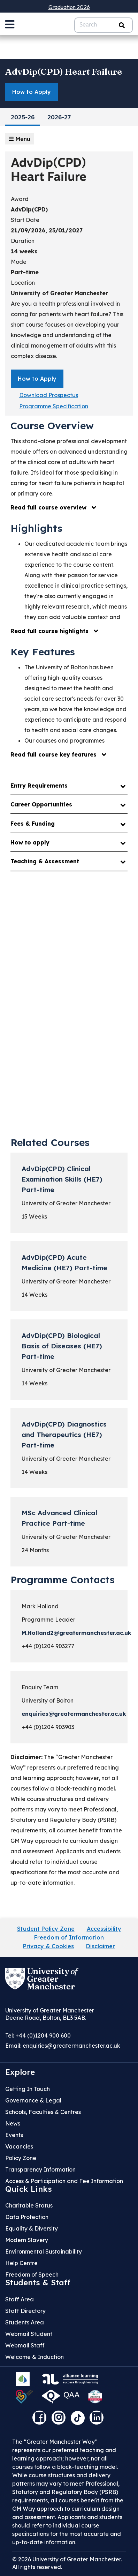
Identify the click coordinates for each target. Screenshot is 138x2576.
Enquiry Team (40, 1687)
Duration (22, 240)
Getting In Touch (27, 2088)
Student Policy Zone (46, 1928)
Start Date (25, 219)
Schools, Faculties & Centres (43, 2111)
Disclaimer (100, 1946)
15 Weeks (34, 1216)
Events (14, 2134)
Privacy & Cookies (48, 1946)
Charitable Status (29, 2205)
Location (23, 282)
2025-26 (22, 118)
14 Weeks (34, 1294)
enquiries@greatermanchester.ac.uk (74, 1713)
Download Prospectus (48, 395)
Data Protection (26, 2216)
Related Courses (50, 1142)
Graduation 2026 (69, 6)
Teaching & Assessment (44, 861)
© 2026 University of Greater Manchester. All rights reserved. (67, 2563)
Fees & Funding (32, 823)
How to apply (29, 842)
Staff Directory (25, 2310)
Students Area (24, 2322)
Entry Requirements (39, 785)
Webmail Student (28, 2333)
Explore (20, 2072)
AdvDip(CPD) (29, 209)
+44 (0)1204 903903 (48, 1726)
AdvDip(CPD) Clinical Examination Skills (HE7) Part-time (62, 1179)
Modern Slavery (26, 2239)
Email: (62, 2045)
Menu (19, 138)
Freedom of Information (69, 1937)
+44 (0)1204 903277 (48, 1646)
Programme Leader (48, 1619)
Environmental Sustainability (43, 2251)
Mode (18, 261)
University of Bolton (48, 1700)
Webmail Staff (25, 2345)
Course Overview (52, 426)
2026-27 (59, 118)
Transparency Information (40, 2169)
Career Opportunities (41, 804)
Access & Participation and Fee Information (64, 2180)
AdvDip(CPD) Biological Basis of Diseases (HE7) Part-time (62, 1346)
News (12, 2123)
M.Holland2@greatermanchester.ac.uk (76, 1632)
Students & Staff (37, 2282)
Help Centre (21, 2262)
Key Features (42, 652)
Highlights (36, 528)
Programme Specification (53, 406)
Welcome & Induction (34, 2356)
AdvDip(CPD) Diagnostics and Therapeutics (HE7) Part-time (64, 1434)
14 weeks (24, 251)
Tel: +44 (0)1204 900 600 (38, 2035)
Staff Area (19, 2299)
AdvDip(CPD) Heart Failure (63, 71)
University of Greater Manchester (59, 293)
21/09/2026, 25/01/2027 (47, 230)
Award (20, 198)
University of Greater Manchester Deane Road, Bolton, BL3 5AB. (49, 2014)
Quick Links (28, 2189)
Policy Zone (20, 2157)
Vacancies (19, 2146)
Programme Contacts (62, 1580)
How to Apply (31, 91)
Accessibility (104, 1928)
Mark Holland (40, 1606)
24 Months (35, 1550)
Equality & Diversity (31, 2228)
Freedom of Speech (32, 2274)
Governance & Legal (33, 2100)
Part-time (25, 272)
